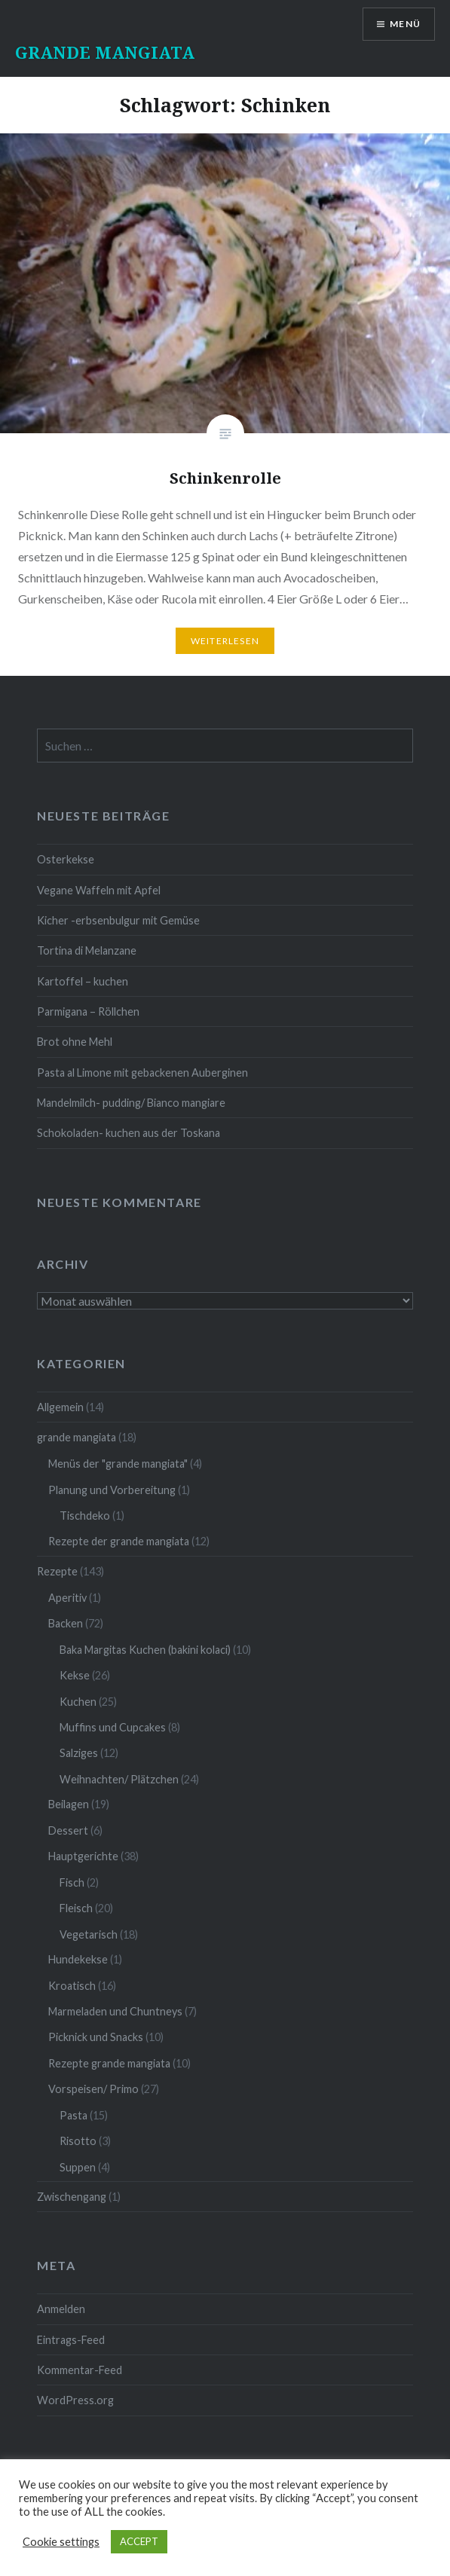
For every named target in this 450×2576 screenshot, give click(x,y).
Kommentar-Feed (79, 2370)
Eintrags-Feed (71, 2339)
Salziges (79, 1752)
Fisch (72, 1882)
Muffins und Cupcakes (113, 1727)
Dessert (68, 1830)
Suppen (78, 2167)
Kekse (75, 1675)
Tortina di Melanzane (86, 950)
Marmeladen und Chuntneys (115, 2011)
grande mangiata (76, 1437)
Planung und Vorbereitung (112, 1490)
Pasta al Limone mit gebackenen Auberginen (142, 1072)
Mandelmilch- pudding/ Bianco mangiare (131, 1102)
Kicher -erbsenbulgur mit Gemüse (118, 920)
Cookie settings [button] (61, 2541)
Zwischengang (71, 2196)
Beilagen (68, 1804)
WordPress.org (75, 2400)
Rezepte (57, 1571)
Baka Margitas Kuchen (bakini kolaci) (145, 1649)
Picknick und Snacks (95, 2037)
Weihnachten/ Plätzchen (119, 1779)
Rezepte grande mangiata (109, 2063)
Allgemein (60, 1407)
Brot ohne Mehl (74, 1041)
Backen (65, 1623)
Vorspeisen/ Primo (93, 2088)
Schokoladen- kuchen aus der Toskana (128, 1132)
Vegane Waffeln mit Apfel (99, 890)
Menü (405, 23)
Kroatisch (72, 1985)
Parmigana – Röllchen (88, 1011)
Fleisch (76, 1908)
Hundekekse (78, 1959)
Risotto (78, 2140)
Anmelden (61, 2309)
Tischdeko (85, 1515)
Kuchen (78, 1701)
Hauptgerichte (83, 1856)
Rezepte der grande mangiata (118, 1541)
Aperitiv (67, 1597)
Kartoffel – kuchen (82, 981)
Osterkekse (65, 859)
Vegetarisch (89, 1934)
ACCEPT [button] (139, 2541)
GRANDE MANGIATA (104, 52)
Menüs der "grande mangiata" (118, 1463)
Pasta (73, 2115)
